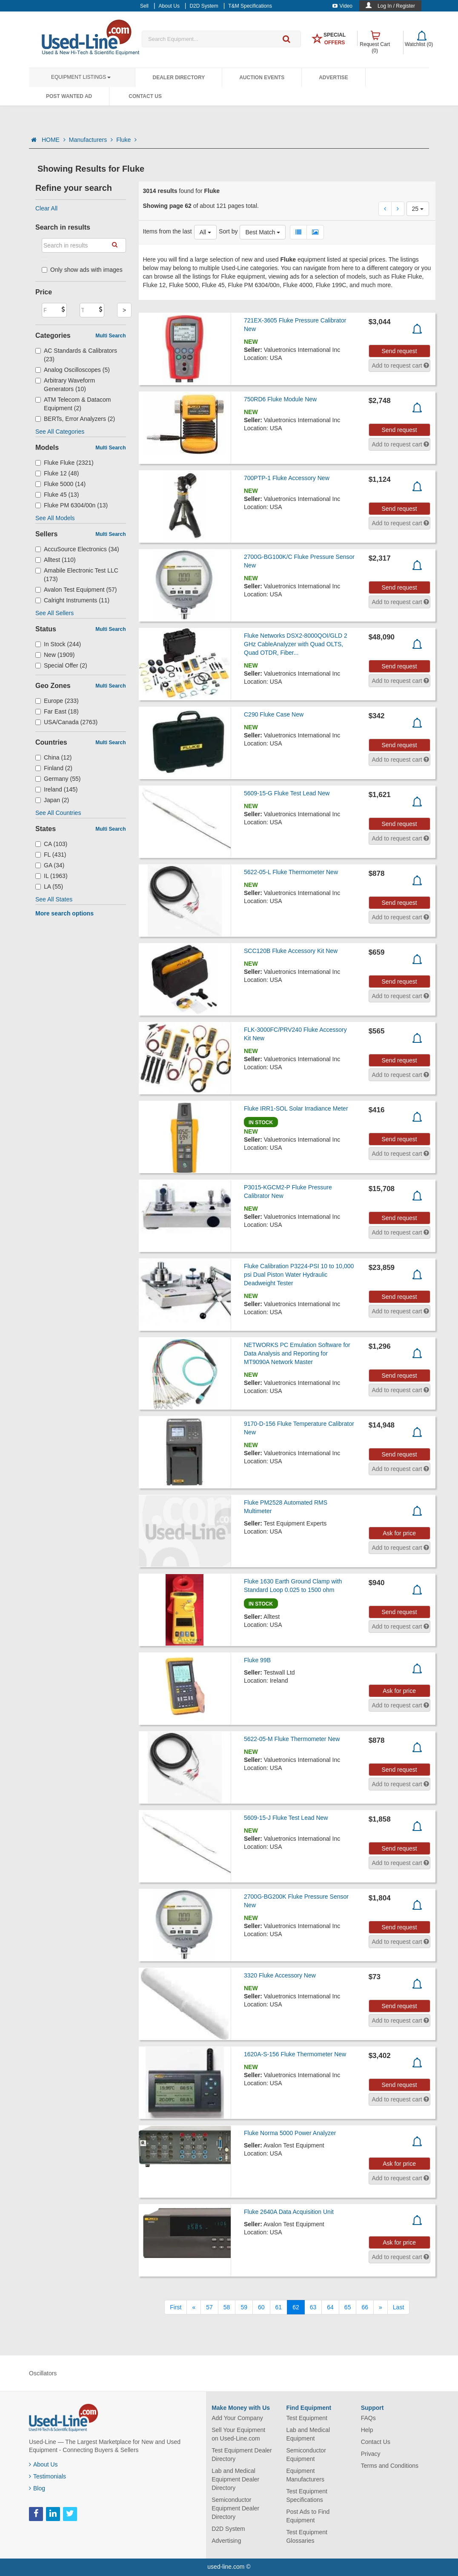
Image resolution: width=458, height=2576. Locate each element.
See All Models (55, 518)
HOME (54, 139)
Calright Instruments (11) (72, 600)
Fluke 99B (257, 1660)
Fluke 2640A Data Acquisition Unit (289, 2211)
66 (364, 2307)
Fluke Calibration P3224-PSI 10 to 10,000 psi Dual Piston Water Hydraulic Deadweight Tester (299, 1275)
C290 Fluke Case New (273, 714)
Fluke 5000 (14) (60, 484)
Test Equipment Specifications (306, 2495)
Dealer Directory (178, 78)
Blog (37, 2488)
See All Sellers (54, 613)
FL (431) (50, 854)
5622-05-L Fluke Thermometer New (291, 872)
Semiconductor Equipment (306, 2454)
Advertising (226, 2540)
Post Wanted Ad (69, 96)
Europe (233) (57, 700)
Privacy (371, 2453)
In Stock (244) (58, 644)
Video (342, 6)
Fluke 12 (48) (57, 473)
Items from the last (167, 231)
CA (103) (51, 843)
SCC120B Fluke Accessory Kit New (291, 950)
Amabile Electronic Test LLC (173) (76, 574)
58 (226, 2307)
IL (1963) (51, 875)
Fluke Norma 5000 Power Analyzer (290, 2133)
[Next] (380, 2307)
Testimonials (47, 2476)
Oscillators (43, 2373)
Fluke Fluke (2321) (64, 462)
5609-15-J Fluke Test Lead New (286, 1817)
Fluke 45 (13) (57, 494)
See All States (53, 899)
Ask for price (399, 1533)
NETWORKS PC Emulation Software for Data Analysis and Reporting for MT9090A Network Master (297, 1353)
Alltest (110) (55, 559)
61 (278, 2307)
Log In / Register (396, 6)
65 (347, 2307)
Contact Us (145, 96)
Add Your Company (237, 2418)
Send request (399, 351)
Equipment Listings (81, 77)
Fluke (126, 139)
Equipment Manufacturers (305, 2475)
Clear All (46, 208)
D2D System (228, 2528)
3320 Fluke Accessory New (280, 1975)
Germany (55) (57, 778)
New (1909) (54, 654)
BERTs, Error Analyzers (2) (75, 418)
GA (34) (49, 865)
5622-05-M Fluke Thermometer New (292, 1739)
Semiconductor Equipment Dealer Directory (235, 2508)
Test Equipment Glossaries (306, 2536)
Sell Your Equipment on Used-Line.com (238, 2434)
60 (261, 2307)
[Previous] (193, 2307)
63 (313, 2307)
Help (367, 2429)
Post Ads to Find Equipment (307, 2516)
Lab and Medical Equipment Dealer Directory (235, 2479)
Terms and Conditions (389, 2465)
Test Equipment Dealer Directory (242, 2454)
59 (243, 2307)
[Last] (398, 2307)
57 (209, 2307)
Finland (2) (53, 768)
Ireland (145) (56, 789)
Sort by (228, 231)
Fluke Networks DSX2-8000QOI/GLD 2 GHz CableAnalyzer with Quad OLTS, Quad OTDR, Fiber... (295, 644)
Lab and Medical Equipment (308, 2434)
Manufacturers (91, 139)
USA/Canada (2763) (66, 722)
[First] (175, 2307)
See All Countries (58, 812)
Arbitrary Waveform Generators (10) (65, 384)
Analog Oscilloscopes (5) (72, 369)
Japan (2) (52, 800)
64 (330, 2307)
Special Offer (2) (61, 665)
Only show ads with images (82, 269)
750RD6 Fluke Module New (280, 399)
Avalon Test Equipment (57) (76, 589)
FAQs (368, 2418)
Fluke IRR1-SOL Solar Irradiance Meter (296, 1108)
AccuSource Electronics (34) (77, 549)
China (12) (53, 757)
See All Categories (59, 431)
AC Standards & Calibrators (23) (76, 355)
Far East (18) (57, 711)
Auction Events (261, 78)
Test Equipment (306, 2418)
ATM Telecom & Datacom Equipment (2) (73, 404)
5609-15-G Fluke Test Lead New (286, 793)
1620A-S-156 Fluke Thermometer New (295, 2054)
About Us (43, 2464)
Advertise (333, 78)
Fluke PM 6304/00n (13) (71, 505)
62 (295, 2307)
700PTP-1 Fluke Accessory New (286, 478)
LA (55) (49, 886)
